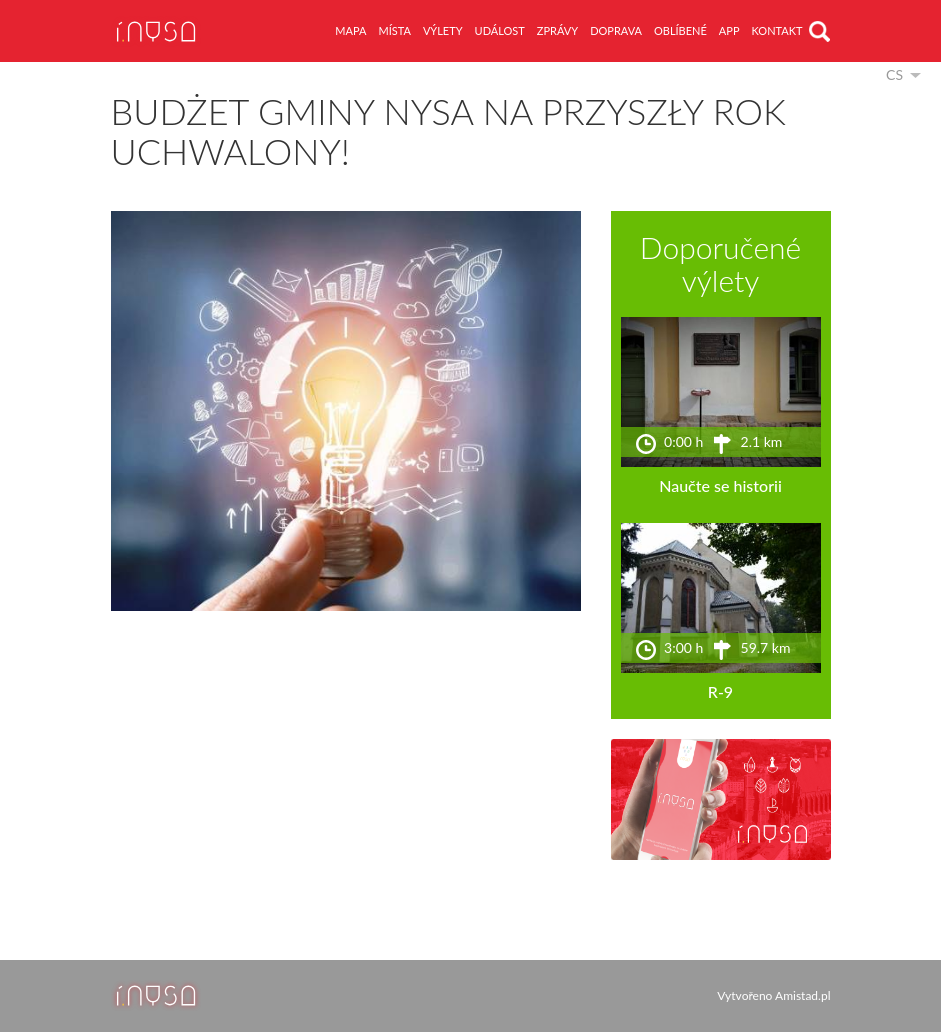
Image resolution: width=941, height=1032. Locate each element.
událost (500, 30)
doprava (616, 30)
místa (394, 30)
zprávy (557, 30)
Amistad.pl (802, 995)
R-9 (720, 691)
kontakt (777, 30)
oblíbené (680, 30)
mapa (350, 30)
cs (894, 74)
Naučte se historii (720, 485)
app (729, 30)
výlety (443, 30)
